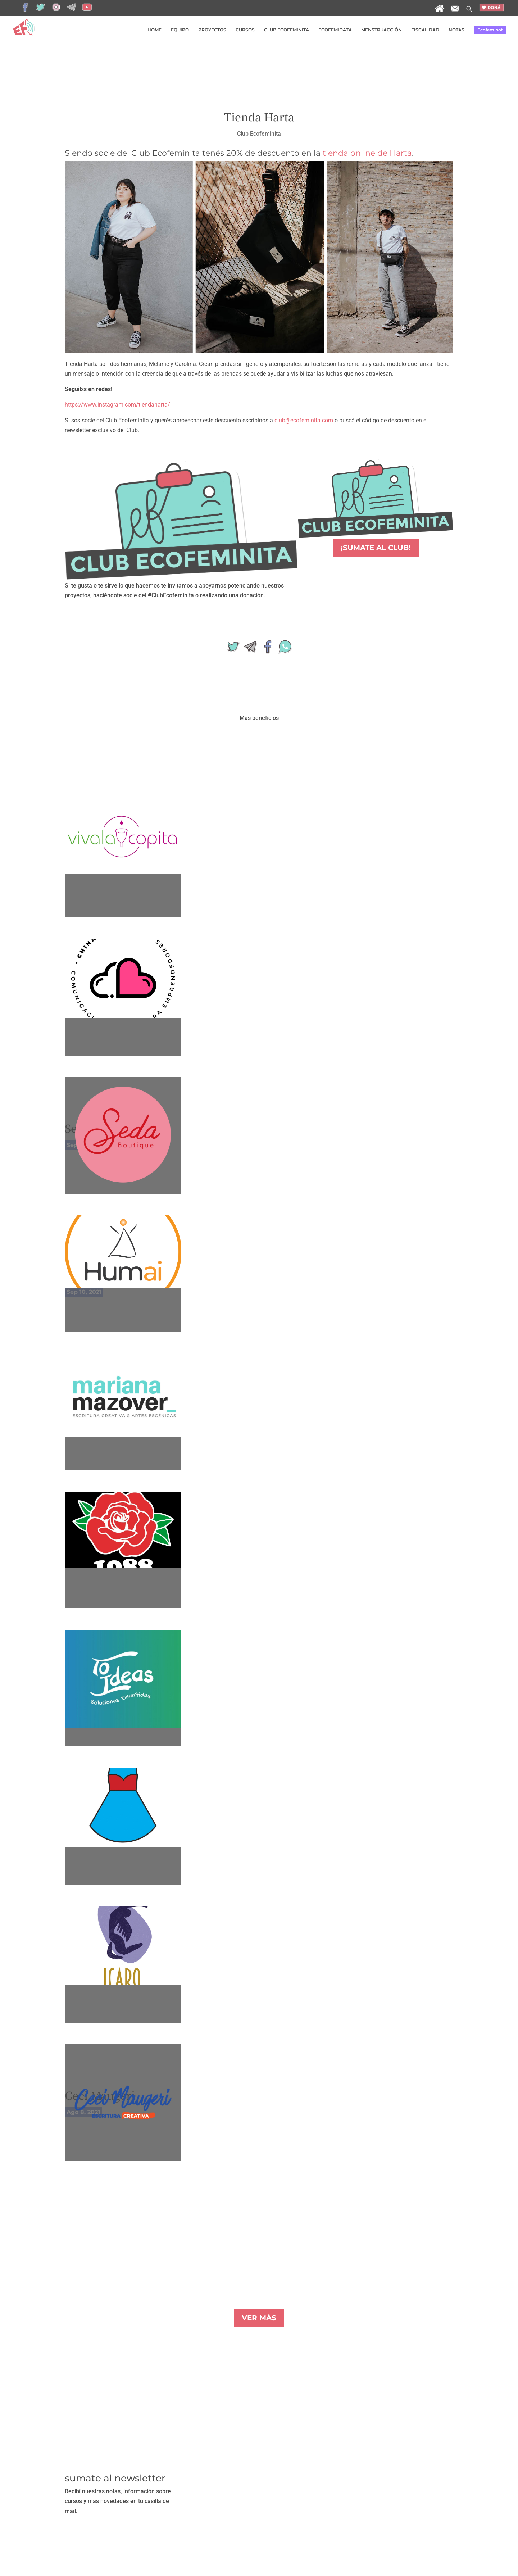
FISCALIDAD (425, 29)
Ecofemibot (490, 29)
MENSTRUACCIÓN (381, 29)
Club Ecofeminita (259, 133)
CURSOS (245, 29)
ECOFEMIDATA (335, 29)
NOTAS (456, 29)
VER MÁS (259, 2317)
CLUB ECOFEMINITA (286, 29)
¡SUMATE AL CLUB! (376, 547)
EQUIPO (180, 29)
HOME (154, 29)
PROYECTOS (212, 29)
